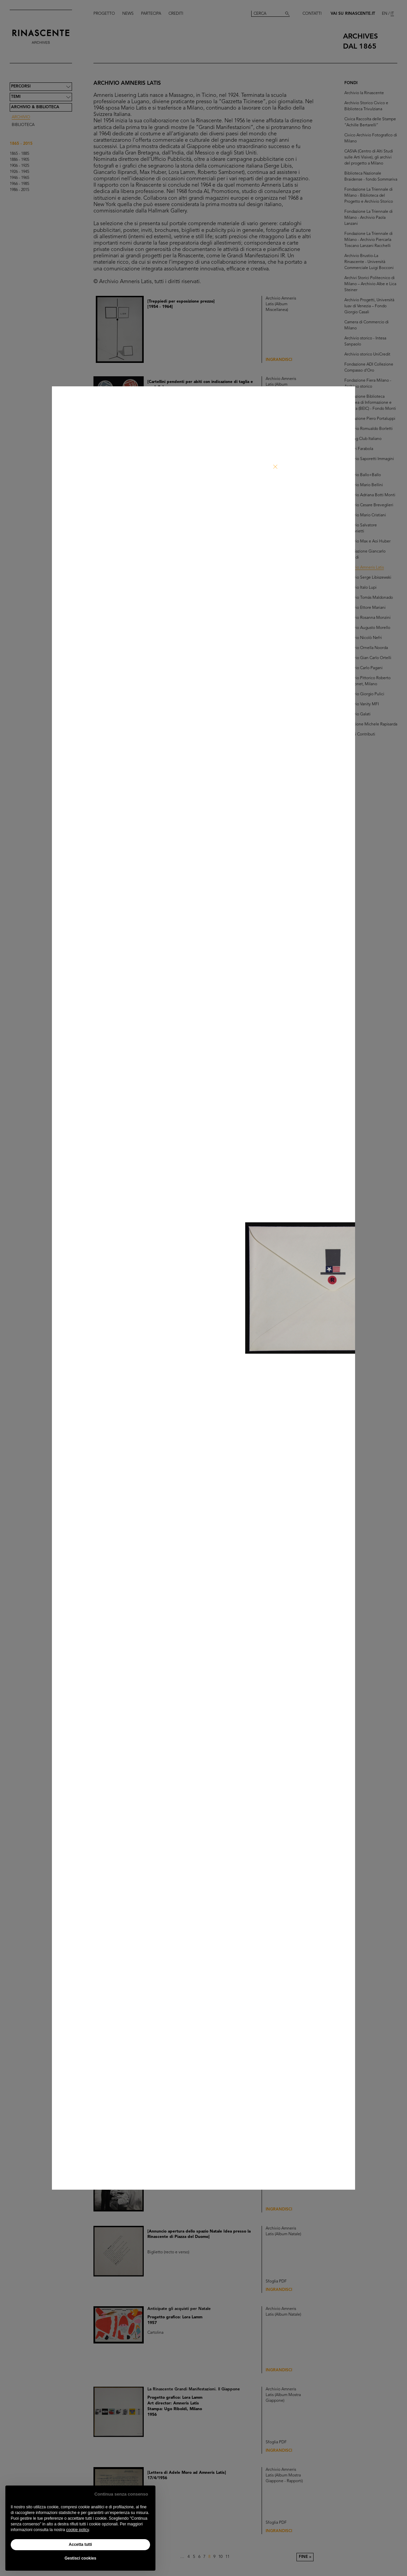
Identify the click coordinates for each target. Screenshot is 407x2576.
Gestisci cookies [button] (80, 2558)
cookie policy (77, 2529)
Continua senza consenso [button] (121, 2494)
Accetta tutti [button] (80, 2544)
